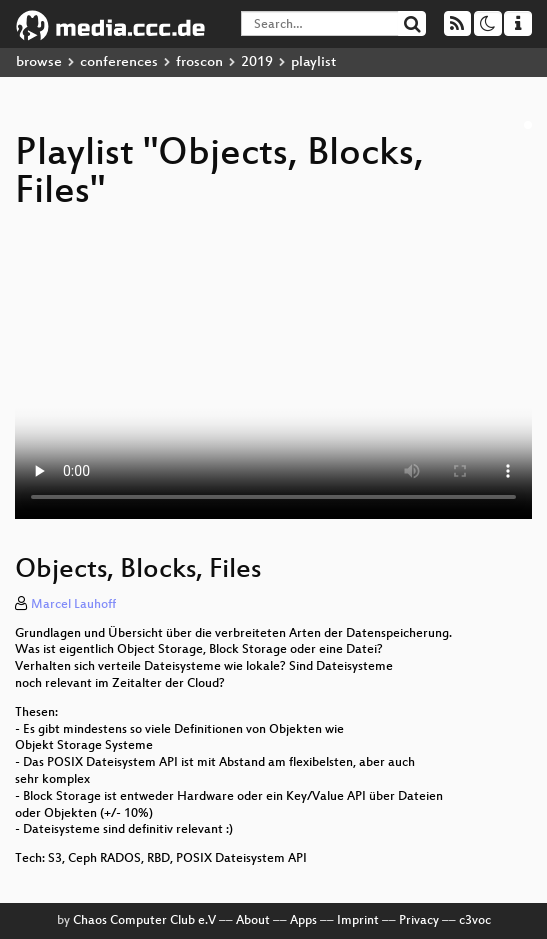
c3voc (475, 921)
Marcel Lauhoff (73, 605)
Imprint (358, 921)
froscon (199, 62)
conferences (119, 62)
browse (39, 62)
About (253, 921)
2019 (257, 62)
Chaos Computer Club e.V (144, 921)
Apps (303, 921)
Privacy (419, 921)
